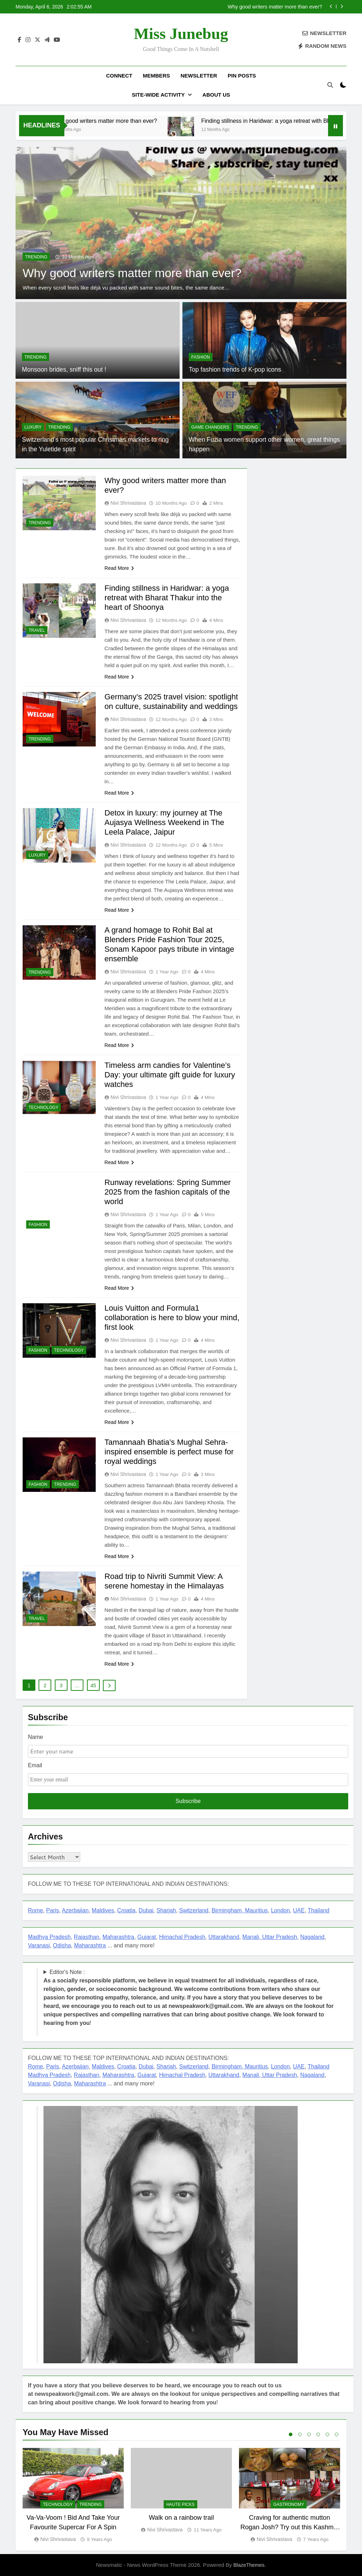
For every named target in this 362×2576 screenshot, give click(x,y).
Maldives (103, 1910)
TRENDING (36, 256)
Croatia (126, 1910)
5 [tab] (327, 2434)
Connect (119, 76)
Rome (35, 1910)
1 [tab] (290, 2434)
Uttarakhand (224, 1937)
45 (93, 1685)
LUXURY (33, 427)
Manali (251, 1937)
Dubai (146, 1910)
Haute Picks (180, 2504)
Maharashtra (118, 1937)
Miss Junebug (181, 33)
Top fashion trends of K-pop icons (235, 369)
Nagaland (312, 1937)
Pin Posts (242, 76)
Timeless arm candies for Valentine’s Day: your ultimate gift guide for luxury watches (170, 1075)
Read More (119, 568)
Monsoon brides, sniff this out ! (64, 369)
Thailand (318, 1910)
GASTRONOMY (288, 2504)
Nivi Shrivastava (128, 503)
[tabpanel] (73, 2495)
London (280, 1910)
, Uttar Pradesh (278, 1937)
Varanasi (39, 1945)
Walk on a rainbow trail (181, 2517)
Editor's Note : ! (188, 1997)
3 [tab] (309, 2434)
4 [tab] (318, 2434)
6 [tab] (336, 2434)
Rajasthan (86, 1937)
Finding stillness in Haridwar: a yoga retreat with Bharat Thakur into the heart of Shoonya (167, 598)
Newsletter (199, 76)
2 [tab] (300, 2434)
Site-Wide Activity (158, 95)
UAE (299, 1910)
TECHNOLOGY (43, 1107)
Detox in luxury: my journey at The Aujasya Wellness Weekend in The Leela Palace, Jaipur (164, 822)
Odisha (62, 1945)
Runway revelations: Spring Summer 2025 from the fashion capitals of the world (168, 1192)
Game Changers (210, 427)
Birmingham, (228, 1910)
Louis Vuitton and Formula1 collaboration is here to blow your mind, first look (172, 1318)
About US (216, 95)
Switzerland (194, 1910)
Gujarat (147, 1937)
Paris (52, 1910)
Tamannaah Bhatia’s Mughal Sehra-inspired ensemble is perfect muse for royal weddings (169, 1452)
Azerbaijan (75, 1910)
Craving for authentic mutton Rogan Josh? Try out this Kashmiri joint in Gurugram (289, 2527)
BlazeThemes (248, 2565)
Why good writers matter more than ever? (275, 7)
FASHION (200, 357)
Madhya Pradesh (49, 1937)
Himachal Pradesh (182, 1937)
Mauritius (256, 1910)
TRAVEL (37, 630)
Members (156, 76)
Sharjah (166, 1910)
